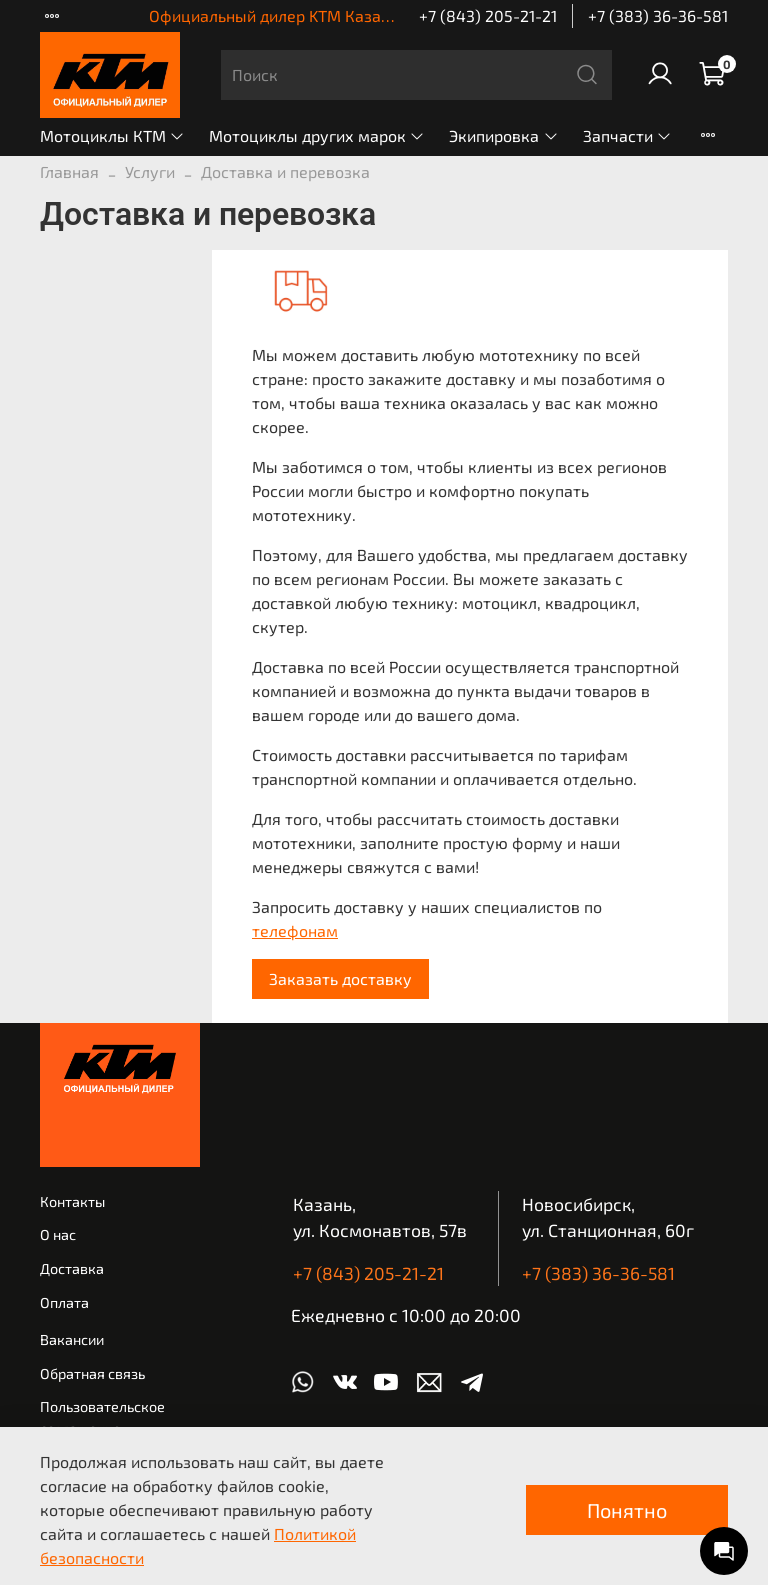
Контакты (72, 1201)
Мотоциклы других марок (317, 135)
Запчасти (627, 135)
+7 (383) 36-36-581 (658, 15)
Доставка (72, 1268)
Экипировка (503, 135)
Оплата (64, 1302)
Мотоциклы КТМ (112, 135)
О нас (58, 1234)
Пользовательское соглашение (102, 1417)
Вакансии (72, 1339)
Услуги (150, 171)
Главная (69, 171)
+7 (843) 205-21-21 (488, 15)
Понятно (627, 1510)
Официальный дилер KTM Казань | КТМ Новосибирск (347, 15)
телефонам (295, 930)
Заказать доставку (340, 978)
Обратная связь (92, 1373)
